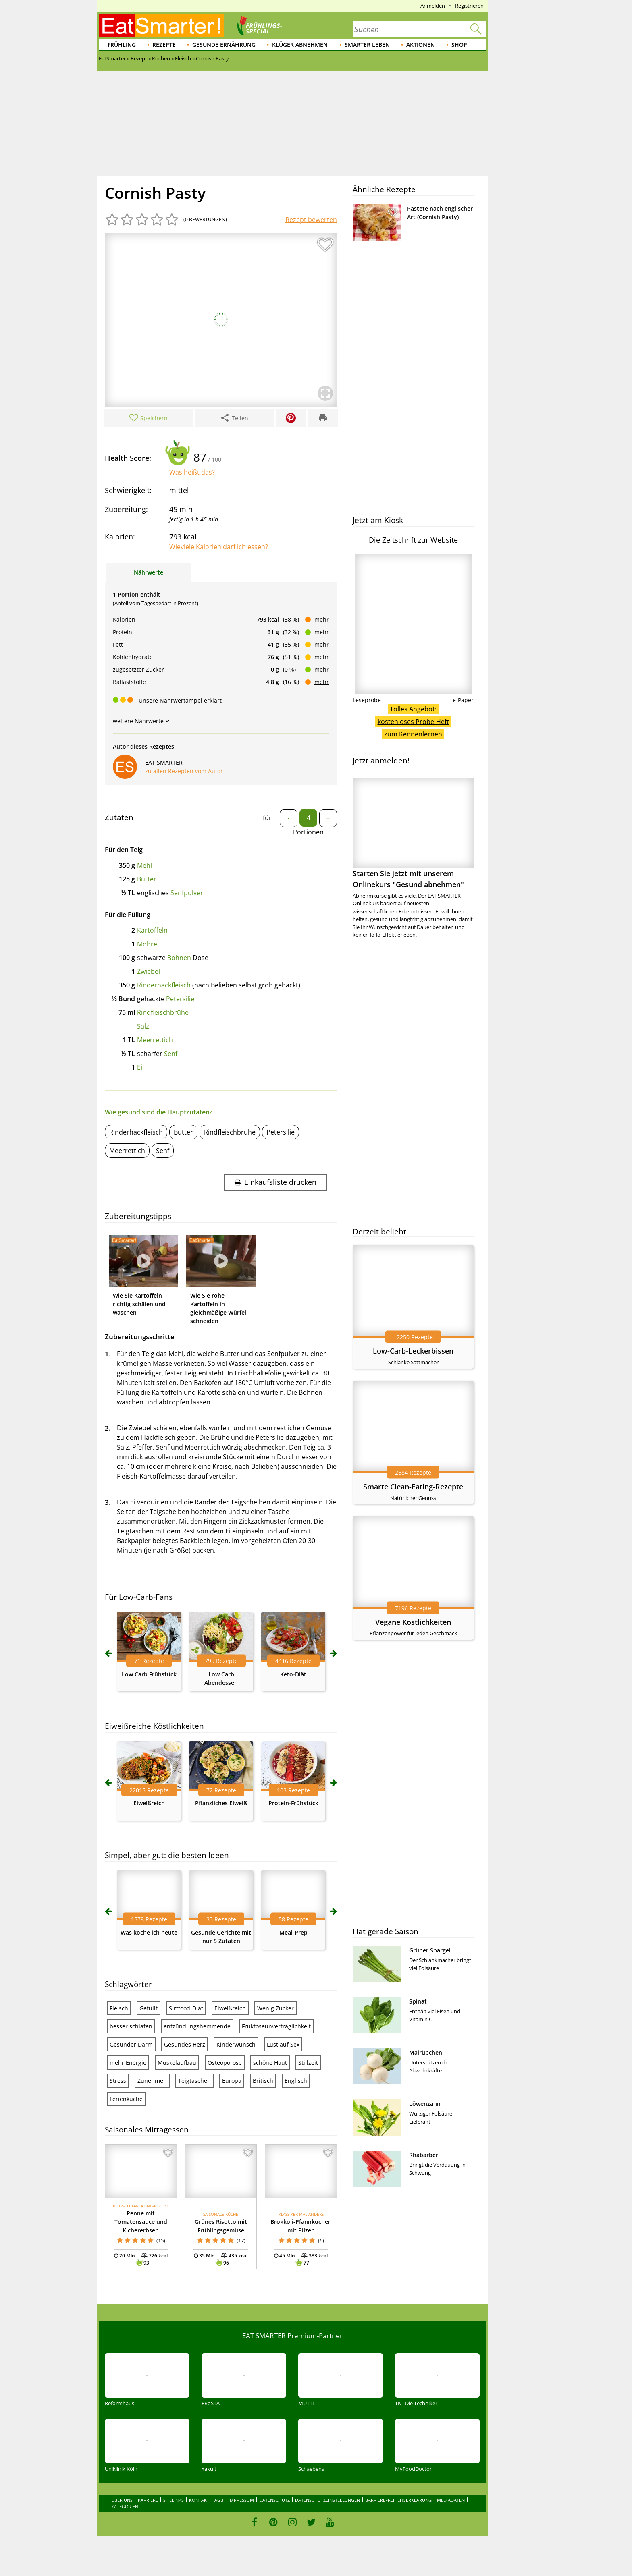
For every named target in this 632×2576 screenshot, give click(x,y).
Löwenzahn (425, 2103)
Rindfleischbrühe (163, 1012)
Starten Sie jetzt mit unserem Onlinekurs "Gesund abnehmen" (413, 833)
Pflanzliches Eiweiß (221, 1803)
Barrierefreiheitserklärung (398, 2500)
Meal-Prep (293, 1932)
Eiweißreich (149, 1803)
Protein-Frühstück (293, 1803)
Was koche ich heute (149, 1932)
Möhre (147, 944)
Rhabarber (423, 2155)
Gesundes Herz (184, 2044)
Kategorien (124, 2506)
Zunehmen (152, 2080)
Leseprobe (367, 700)
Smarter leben (367, 44)
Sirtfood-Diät (186, 2008)
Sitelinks (173, 2500)
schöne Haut (270, 2062)
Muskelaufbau (177, 2062)
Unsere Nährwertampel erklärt (180, 700)
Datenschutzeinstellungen (327, 2500)
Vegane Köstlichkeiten (413, 1622)
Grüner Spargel (430, 1950)
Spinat (418, 2001)
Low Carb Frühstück (149, 1674)
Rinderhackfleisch (164, 985)
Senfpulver (186, 892)
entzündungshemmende (197, 2026)
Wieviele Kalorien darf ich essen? (218, 546)
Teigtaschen (194, 2080)
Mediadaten (451, 2500)
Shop (459, 44)
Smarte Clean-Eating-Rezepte (413, 1486)
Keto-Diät (293, 1674)
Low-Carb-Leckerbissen (413, 1351)
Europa (231, 2080)
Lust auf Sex (283, 2044)
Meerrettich (155, 1039)
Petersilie (180, 998)
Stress (118, 2080)
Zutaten (119, 817)
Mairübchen (425, 2052)
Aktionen (420, 44)
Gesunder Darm (131, 2044)
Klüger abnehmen (300, 44)
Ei (139, 1067)
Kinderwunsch (236, 2044)
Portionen (308, 832)
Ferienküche (126, 2099)
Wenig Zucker (275, 2008)
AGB (218, 2500)
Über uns (122, 2500)
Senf (170, 1053)
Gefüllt (148, 2008)
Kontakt (199, 2500)
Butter (146, 879)
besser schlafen (131, 2026)
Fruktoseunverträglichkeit (276, 2026)
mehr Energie (128, 2062)
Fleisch (119, 2008)
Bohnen (179, 957)
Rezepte (164, 44)
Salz (143, 1026)
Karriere (148, 2500)
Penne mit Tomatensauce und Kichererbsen (140, 2221)
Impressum (241, 2500)
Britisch (263, 2080)
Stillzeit (308, 2062)
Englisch (296, 2080)
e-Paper (463, 700)
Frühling (122, 44)
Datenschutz (274, 2500)
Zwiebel (148, 971)
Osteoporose (225, 2062)
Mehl (144, 865)
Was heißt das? (192, 472)
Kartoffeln (152, 930)
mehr (321, 619)
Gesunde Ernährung (224, 44)
